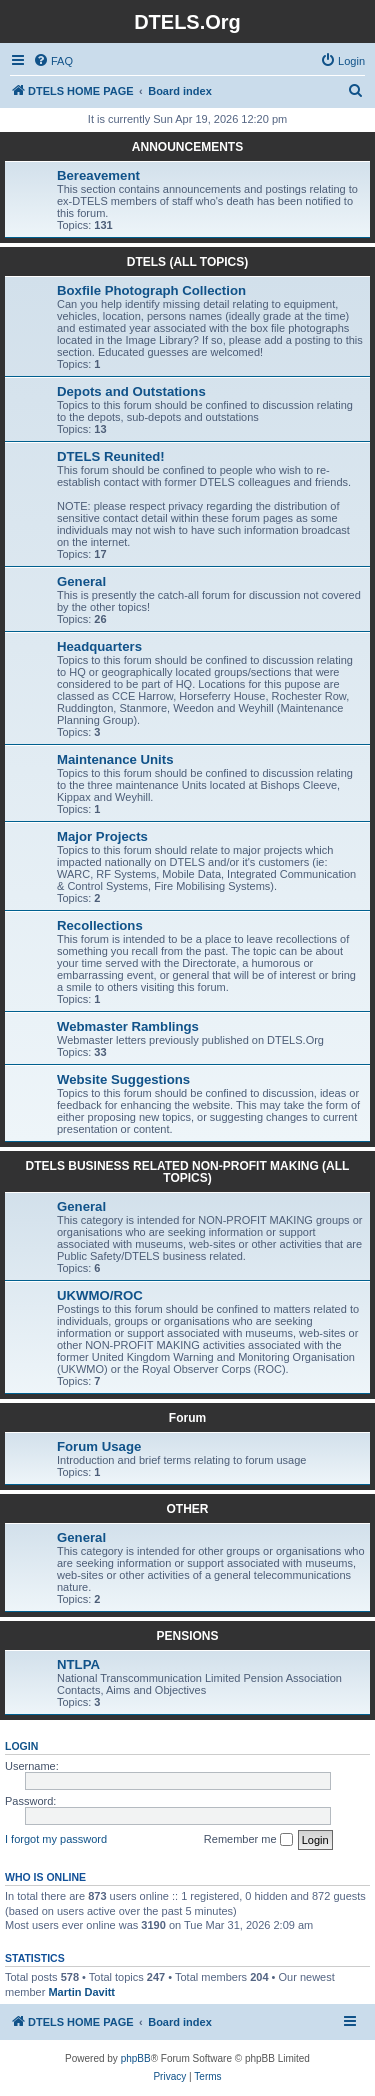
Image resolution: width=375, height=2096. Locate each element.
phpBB (136, 2058)
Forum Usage (99, 1446)
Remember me (248, 1840)
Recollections (100, 925)
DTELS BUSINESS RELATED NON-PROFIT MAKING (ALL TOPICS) (188, 1172)
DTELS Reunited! (111, 456)
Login (21, 1746)
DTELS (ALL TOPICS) (188, 262)
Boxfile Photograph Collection (151, 290)
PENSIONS (187, 1636)
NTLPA (78, 1664)
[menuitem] (53, 61)
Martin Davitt (81, 1992)
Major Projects (102, 836)
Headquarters (99, 646)
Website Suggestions (123, 1079)
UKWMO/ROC (100, 1295)
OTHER (188, 1509)
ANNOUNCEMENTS (187, 147)
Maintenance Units (115, 759)
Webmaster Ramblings (128, 1026)
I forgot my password (56, 1839)
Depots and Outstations (131, 391)
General (81, 581)
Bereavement (98, 175)
